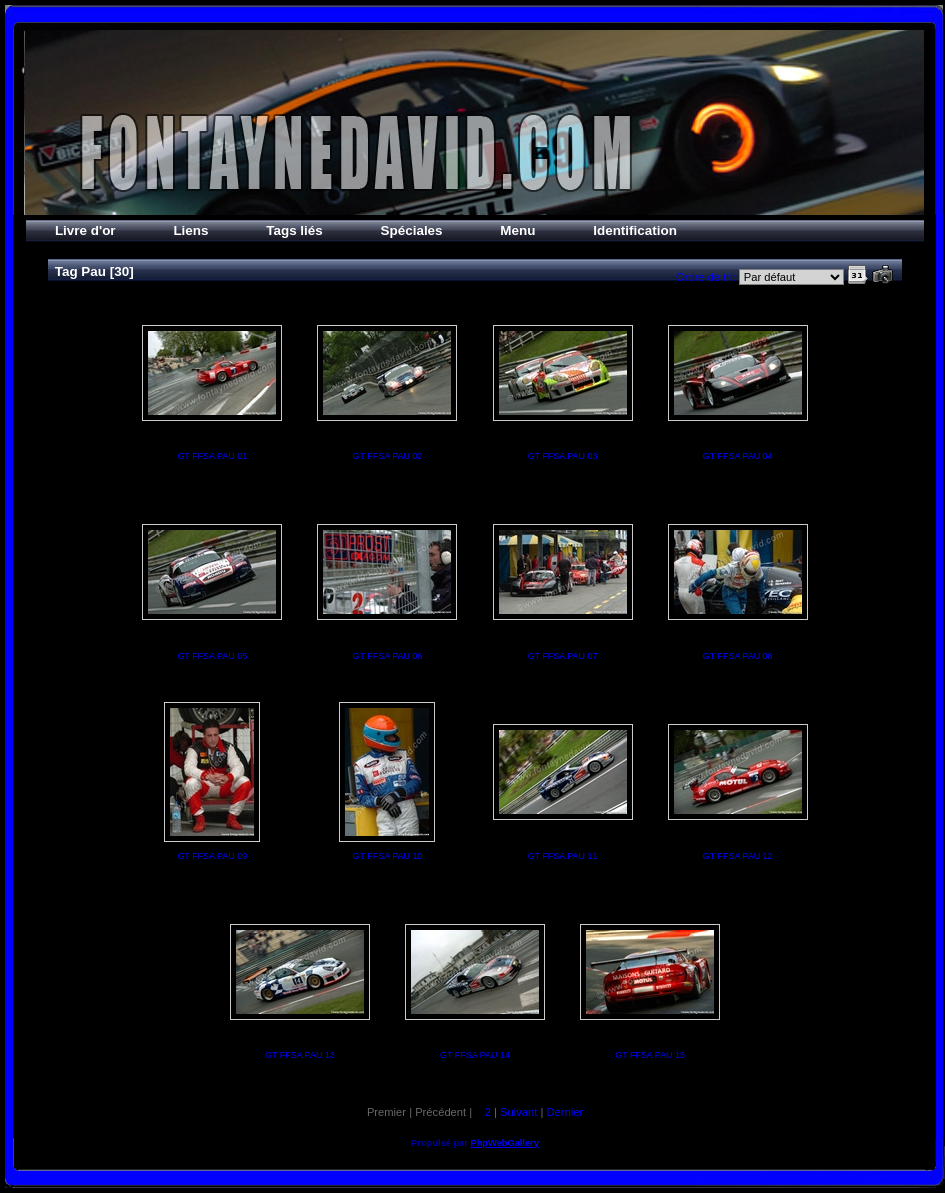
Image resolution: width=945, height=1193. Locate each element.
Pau (93, 271)
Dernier (564, 1112)
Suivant (518, 1112)
